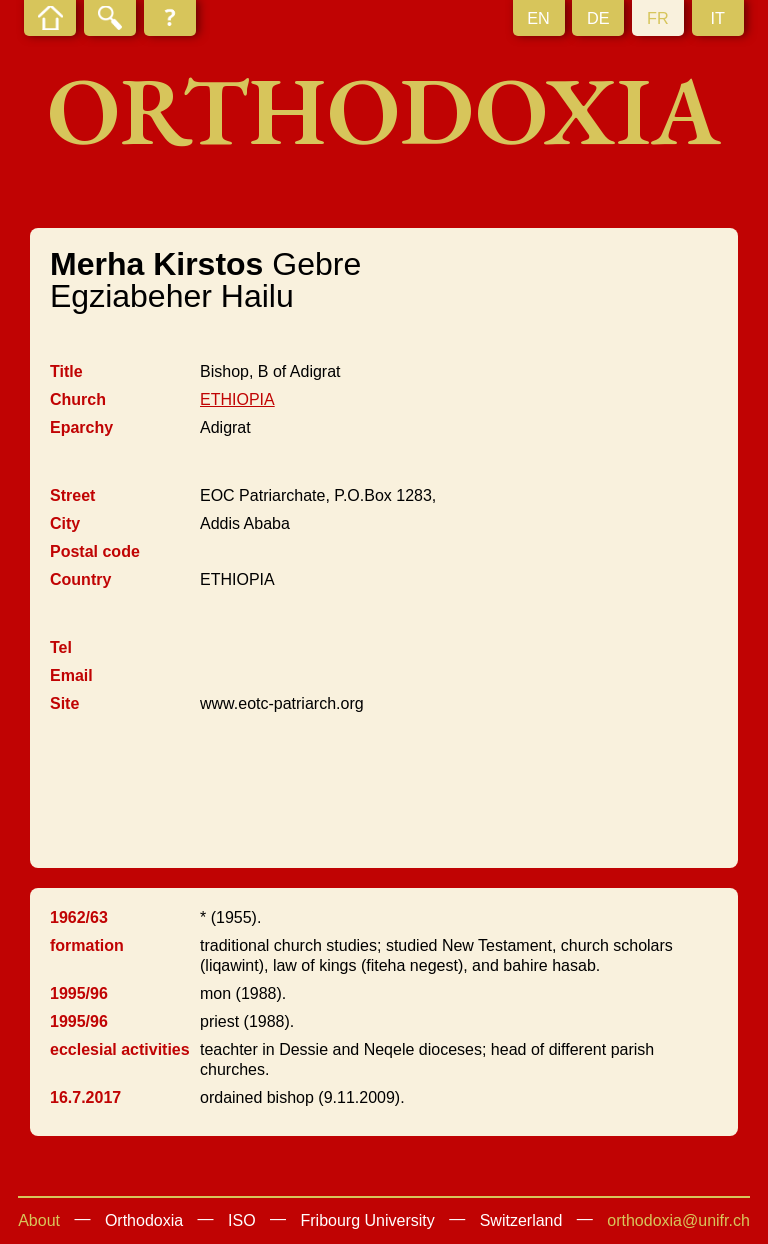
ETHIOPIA (237, 399)
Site (64, 703)
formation (87, 945)
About (39, 1220)
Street (72, 495)
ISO (242, 1220)
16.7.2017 (85, 1097)
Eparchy (81, 427)
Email (71, 675)
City (65, 523)
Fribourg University (368, 1220)
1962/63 (79, 917)
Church (78, 399)
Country (80, 579)
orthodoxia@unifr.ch (678, 1220)
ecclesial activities (120, 1049)
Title (66, 371)
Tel (61, 647)
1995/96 (79, 993)
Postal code (95, 551)
